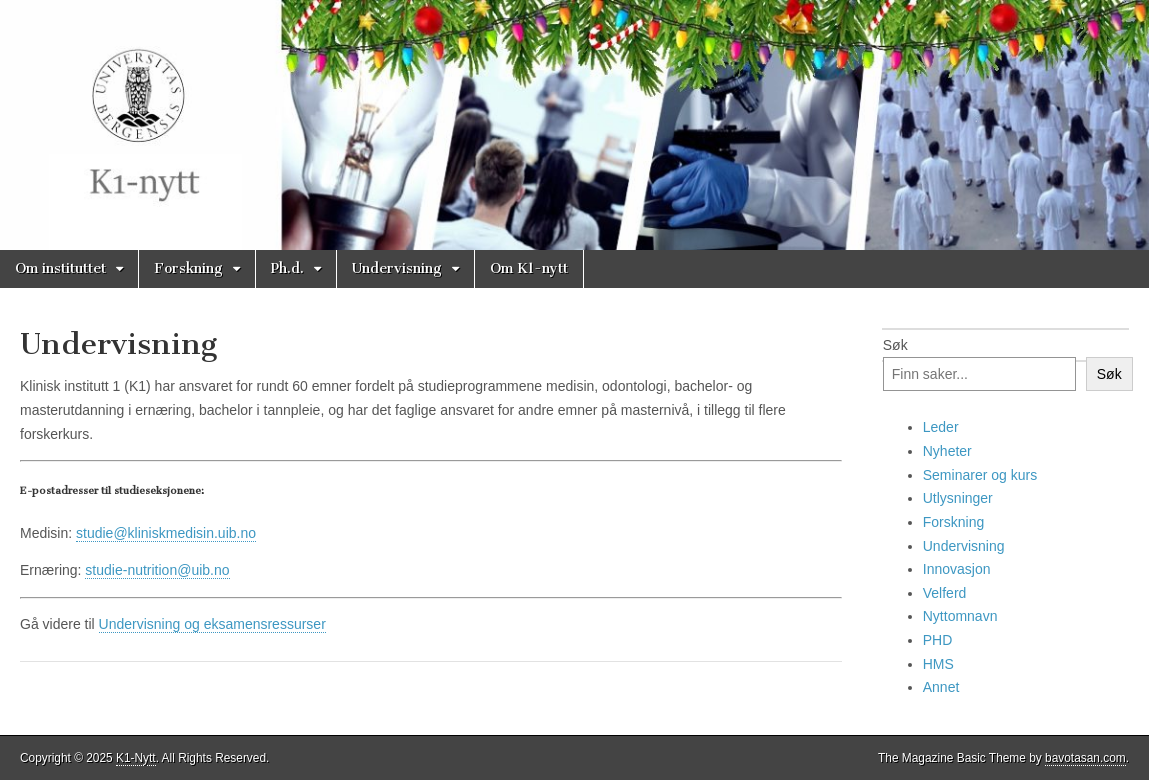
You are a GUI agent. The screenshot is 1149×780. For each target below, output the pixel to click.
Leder (941, 427)
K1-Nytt (136, 758)
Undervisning (397, 268)
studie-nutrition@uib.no (157, 570)
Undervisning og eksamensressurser (212, 624)
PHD (938, 640)
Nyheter (947, 451)
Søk (895, 345)
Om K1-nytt (529, 268)
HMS (938, 664)
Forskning (188, 268)
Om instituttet (60, 268)
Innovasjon (957, 569)
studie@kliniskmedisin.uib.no (166, 533)
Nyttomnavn (960, 616)
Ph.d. (287, 268)
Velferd (945, 593)
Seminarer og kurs (980, 475)
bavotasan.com (1085, 758)
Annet (941, 687)
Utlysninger (958, 498)
